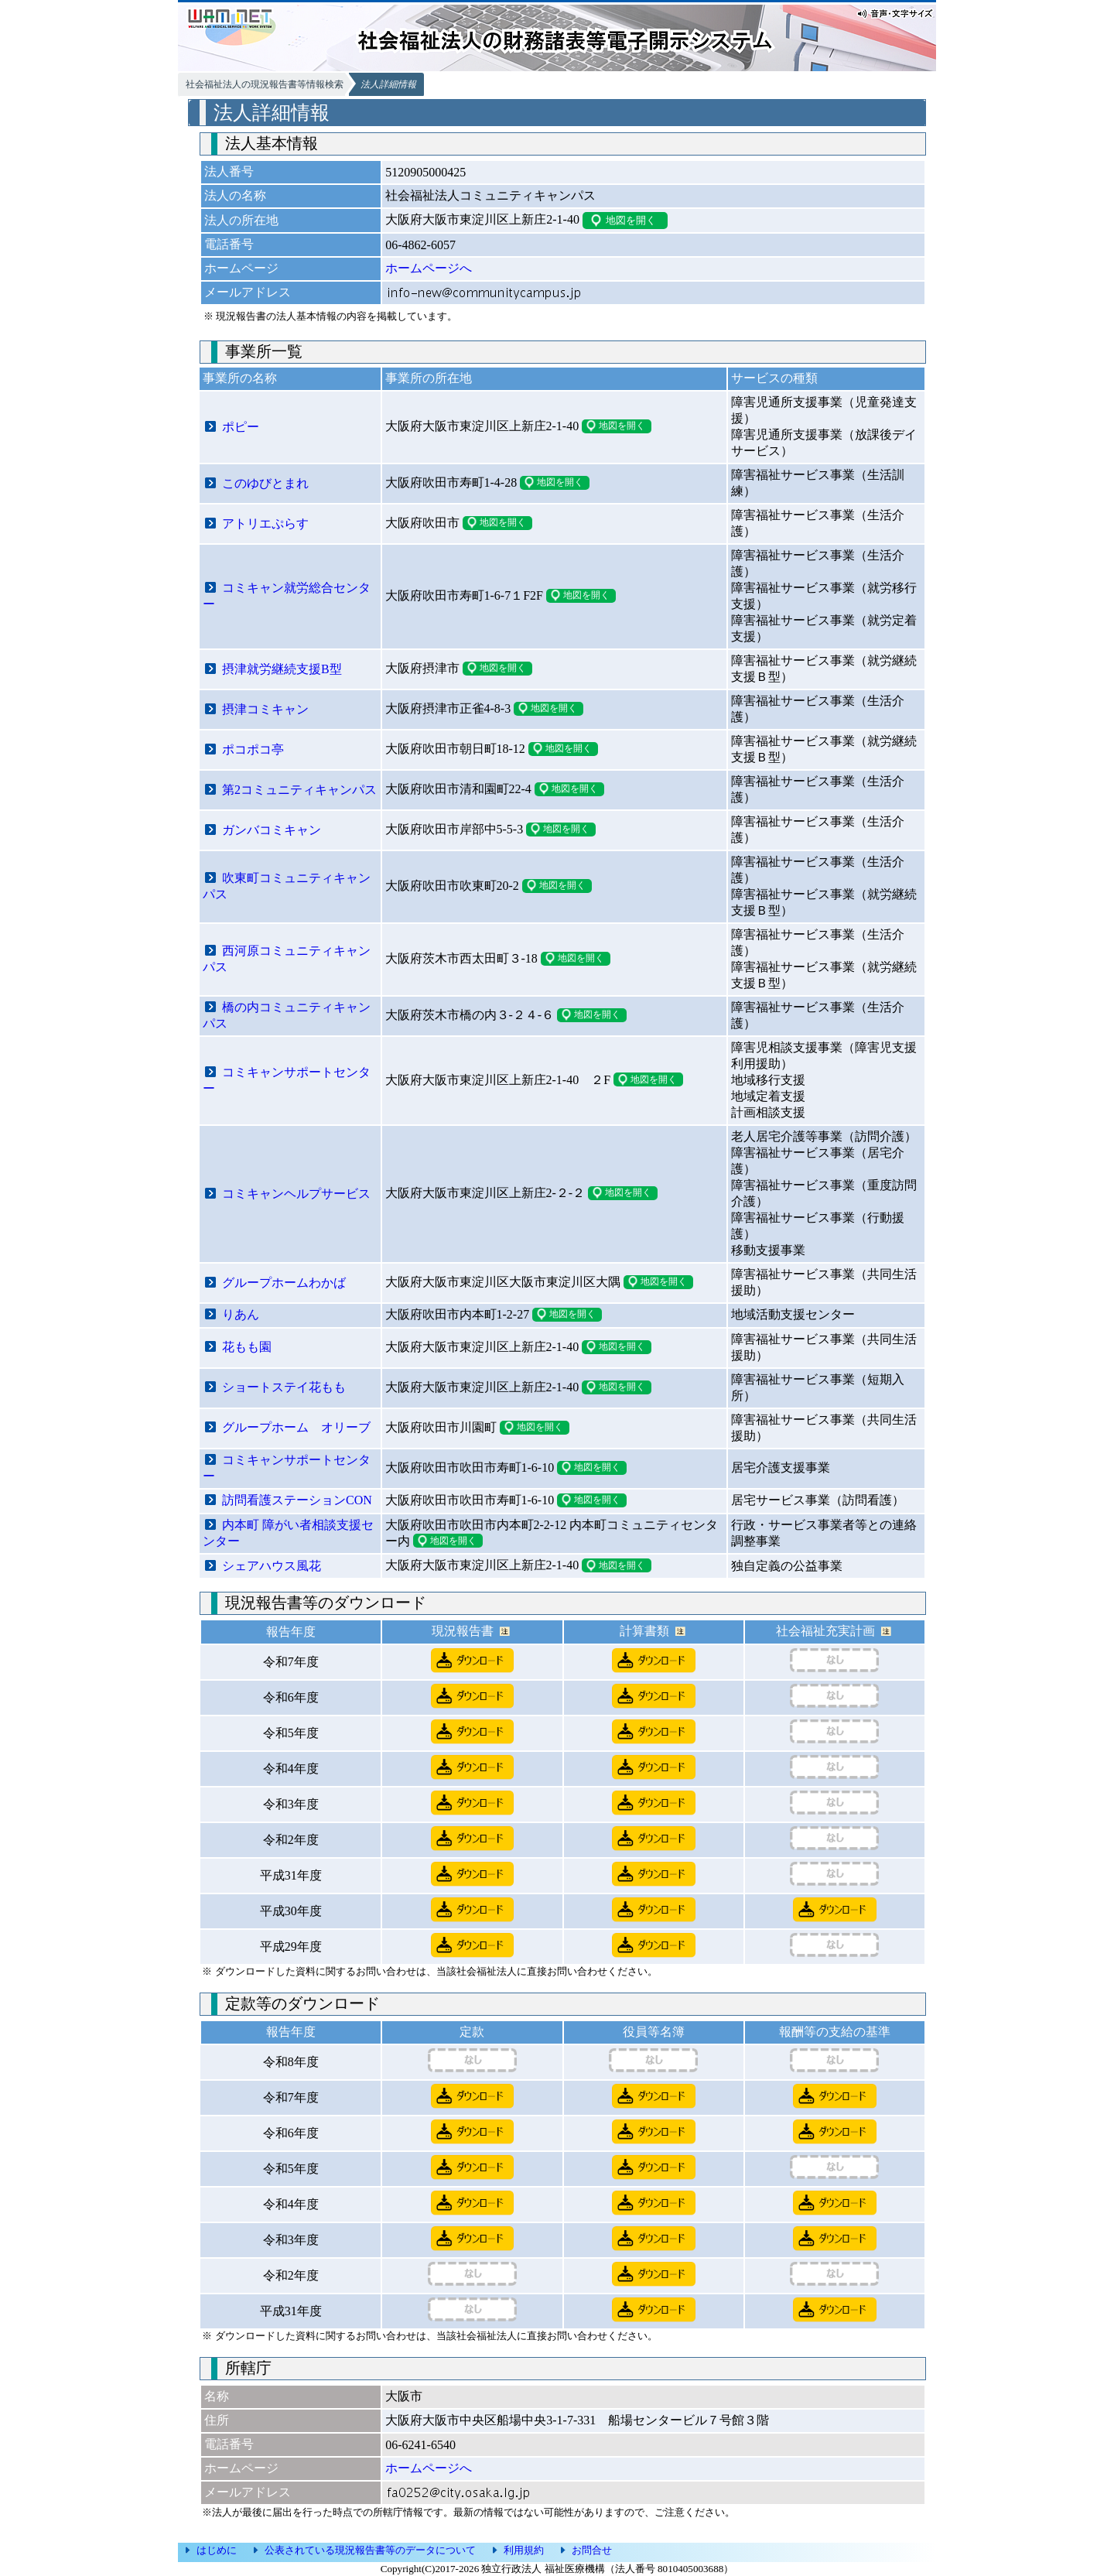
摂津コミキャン (265, 709)
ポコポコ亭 (253, 749)
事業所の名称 (240, 378)
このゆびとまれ (265, 483)
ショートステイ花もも (284, 1387)
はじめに (216, 2550)
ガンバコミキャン (271, 829)
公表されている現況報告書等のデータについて (370, 2550)
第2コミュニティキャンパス (299, 789)
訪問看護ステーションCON (297, 1500)
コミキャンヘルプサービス (296, 1193)
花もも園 (247, 1346)
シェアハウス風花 (271, 1565)
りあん (240, 1314)
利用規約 (524, 2550)
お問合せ (592, 2550)
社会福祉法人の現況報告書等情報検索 (264, 84)
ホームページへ (428, 268)
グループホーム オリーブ (296, 1427)
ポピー (240, 426)
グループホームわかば (284, 1282)
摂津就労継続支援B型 (282, 669)
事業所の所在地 (428, 378)
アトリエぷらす (265, 523)
